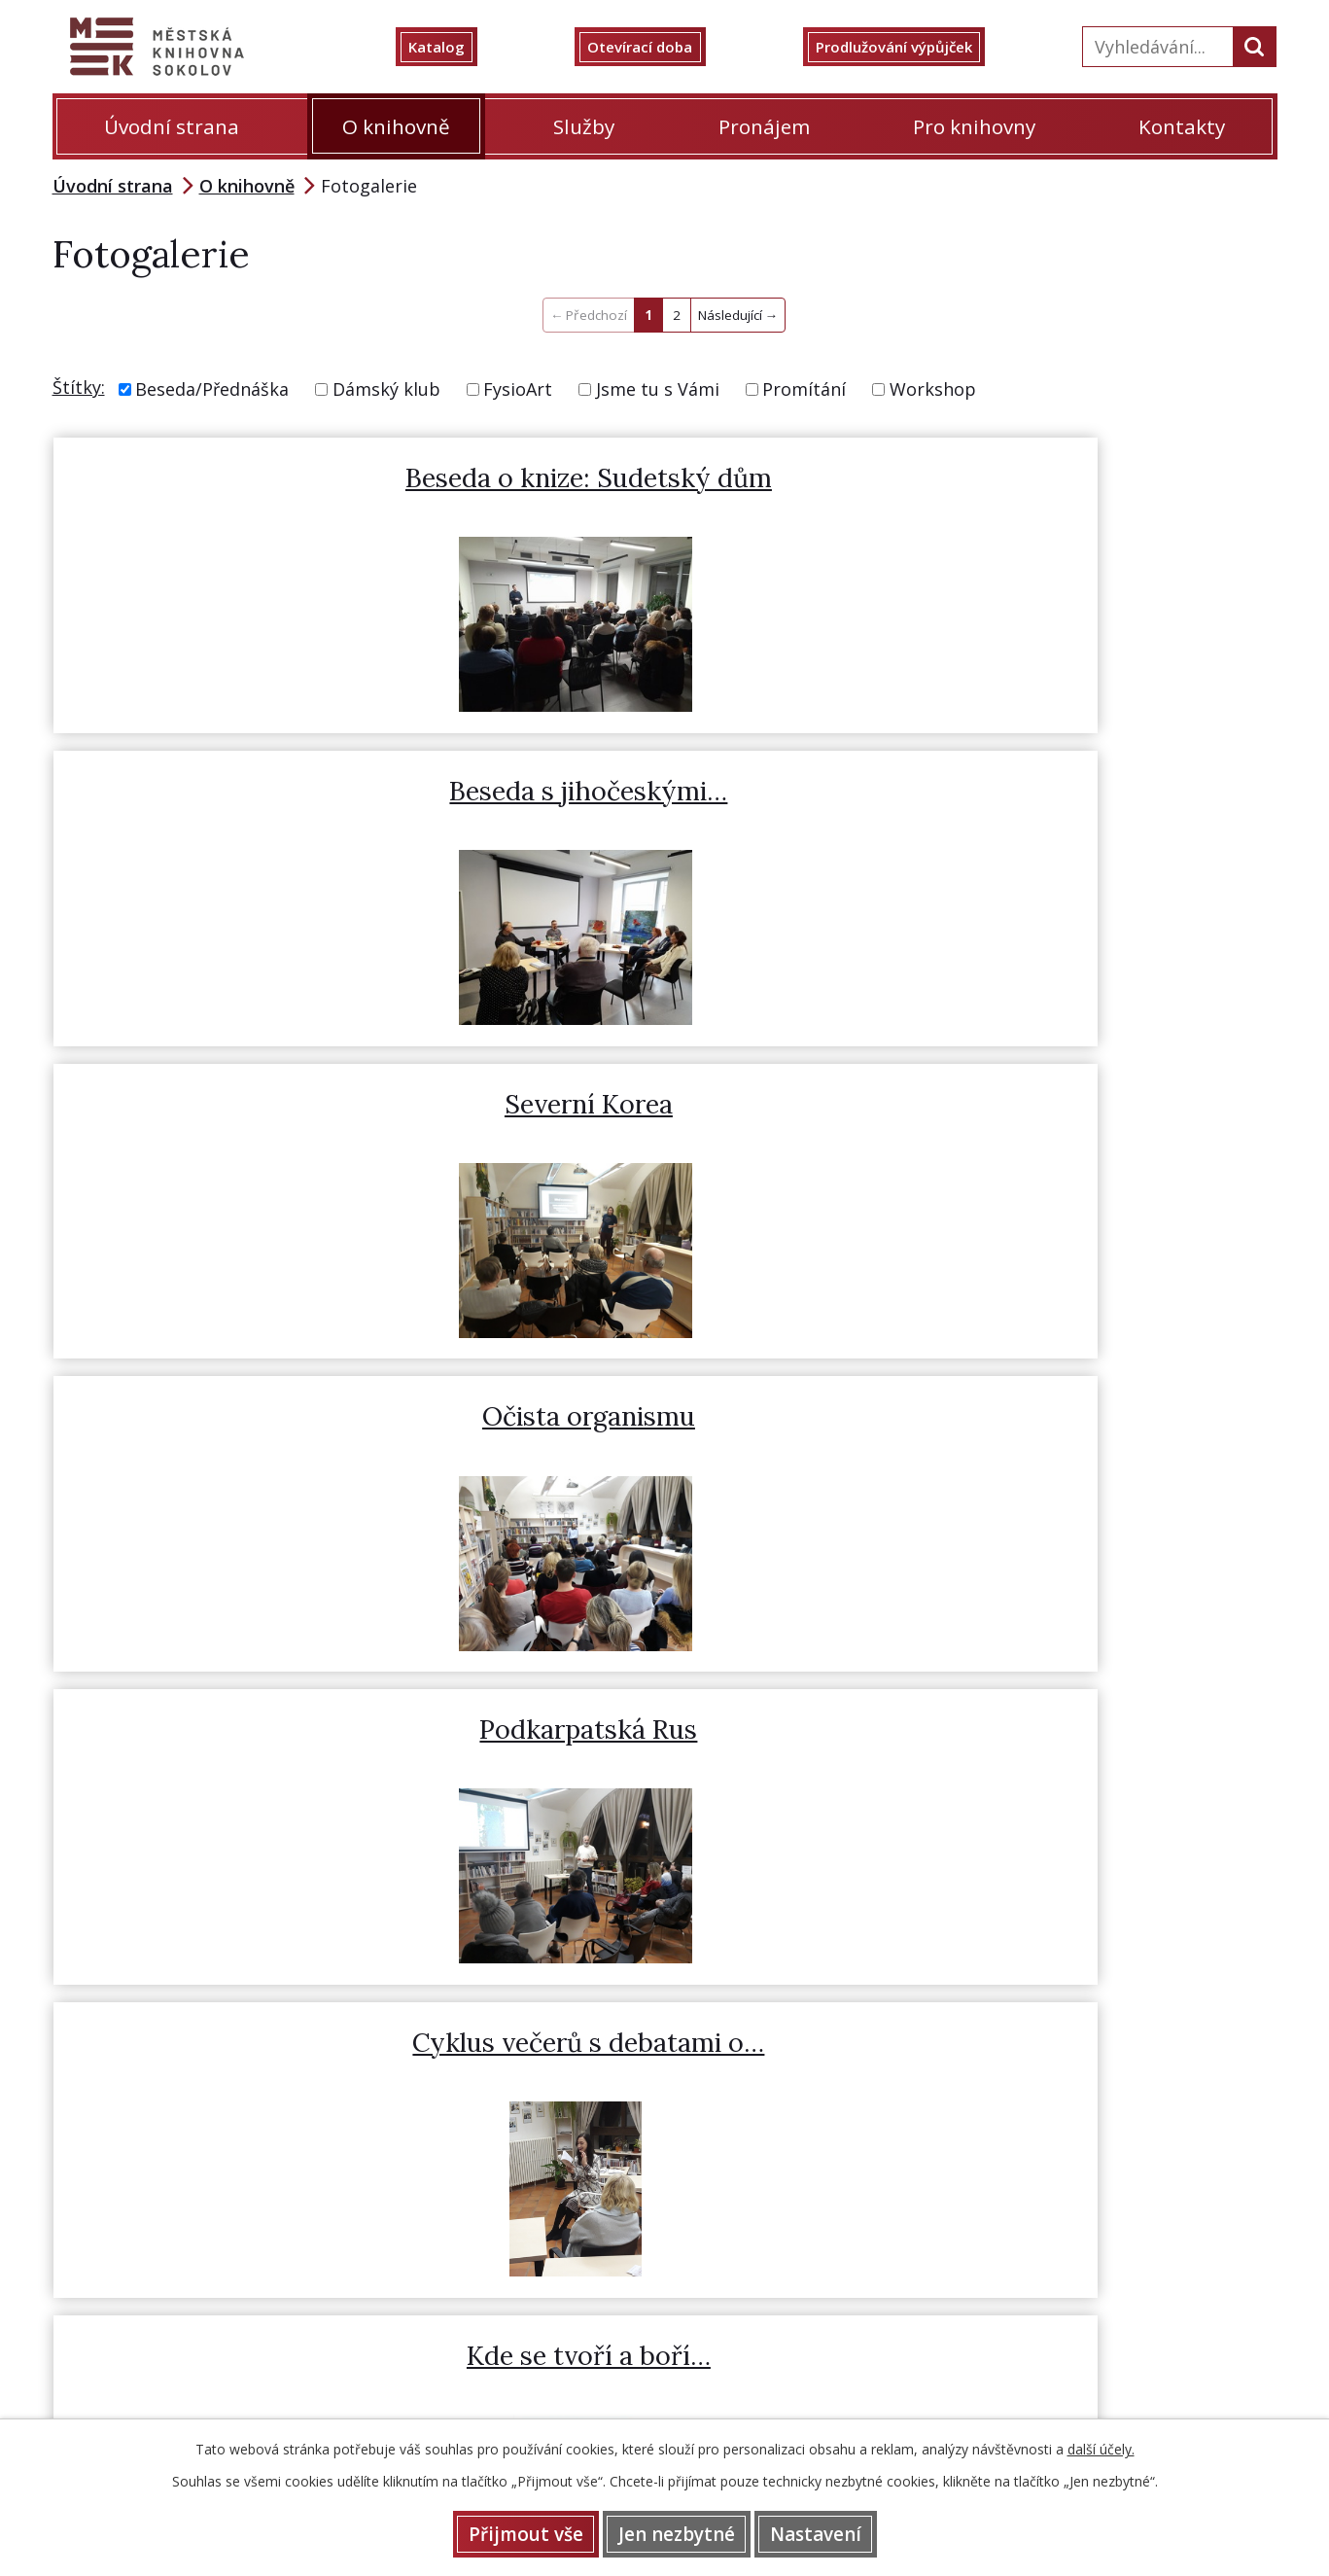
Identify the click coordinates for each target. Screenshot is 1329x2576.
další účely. (1101, 2446)
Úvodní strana (171, 126)
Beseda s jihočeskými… (662, 481)
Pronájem (764, 126)
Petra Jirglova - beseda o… (1060, 1141)
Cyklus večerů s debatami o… (1059, 829)
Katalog (458, 46)
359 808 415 (747, 2015)
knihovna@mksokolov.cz (1180, 2015)
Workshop (933, 389)
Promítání (804, 389)
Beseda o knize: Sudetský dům (265, 499)
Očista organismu (265, 811)
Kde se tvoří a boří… (265, 1141)
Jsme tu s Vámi (657, 389)
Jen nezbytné (676, 2532)
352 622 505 (644, 2015)
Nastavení (839, 2532)
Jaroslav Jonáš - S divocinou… (662, 1159)
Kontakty (1181, 126)
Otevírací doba (653, 46)
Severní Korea (1059, 481)
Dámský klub (386, 389)
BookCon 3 (265, 1471)
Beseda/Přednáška (212, 389)
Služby (583, 126)
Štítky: (78, 387)
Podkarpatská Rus (662, 811)
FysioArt (517, 389)
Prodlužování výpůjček (915, 46)
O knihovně (396, 126)
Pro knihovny (974, 126)
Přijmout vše (501, 2532)
